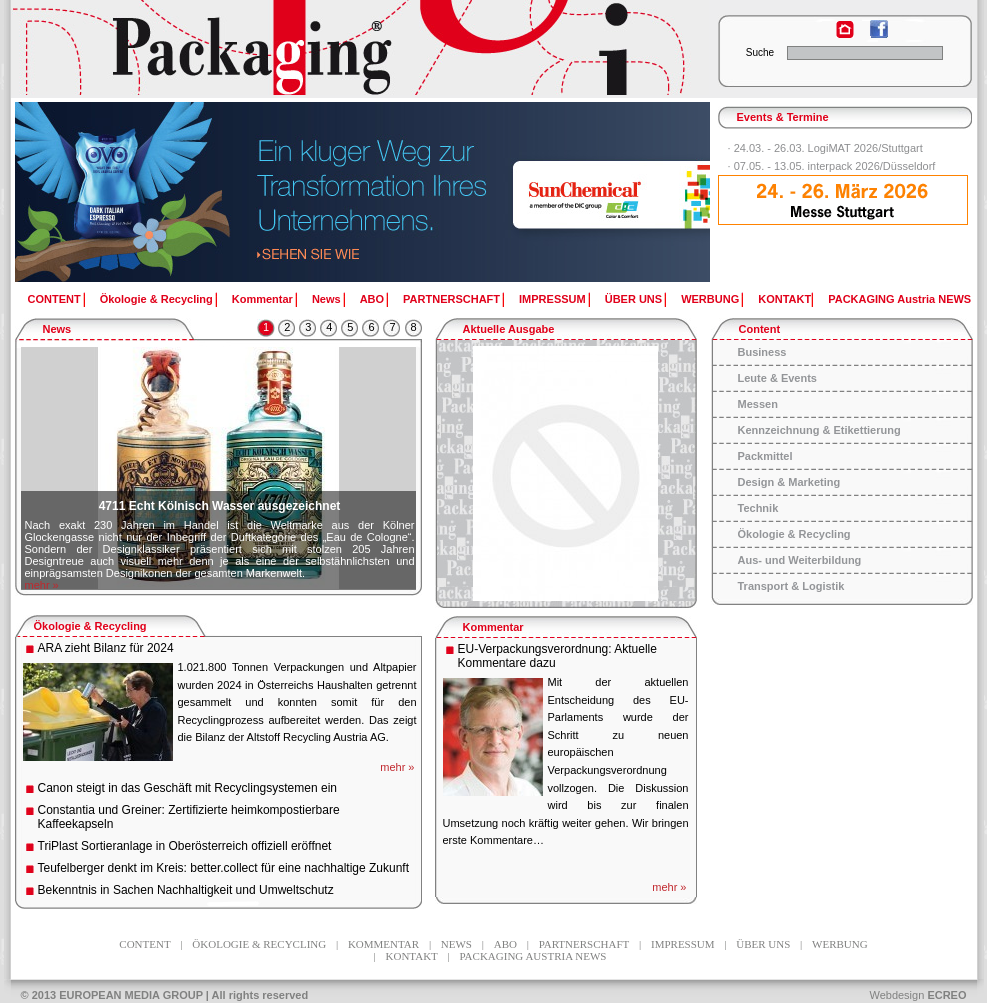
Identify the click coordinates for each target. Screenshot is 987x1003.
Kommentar (262, 299)
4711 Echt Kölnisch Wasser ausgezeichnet (220, 506)
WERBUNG (710, 299)
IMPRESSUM (552, 299)
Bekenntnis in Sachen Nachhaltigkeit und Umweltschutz (186, 890)
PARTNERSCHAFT (451, 299)
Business (762, 352)
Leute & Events (777, 378)
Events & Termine (783, 117)
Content (760, 329)
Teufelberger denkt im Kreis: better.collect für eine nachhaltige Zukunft (224, 868)
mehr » (42, 585)
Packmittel (765, 456)
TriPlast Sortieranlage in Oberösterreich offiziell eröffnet (185, 846)
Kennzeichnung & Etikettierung (819, 430)
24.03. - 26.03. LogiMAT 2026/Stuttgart (828, 148)
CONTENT (54, 299)
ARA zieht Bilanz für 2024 (106, 648)
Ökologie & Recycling (156, 299)
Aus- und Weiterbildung (800, 560)
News (326, 299)
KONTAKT (784, 299)
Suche (760, 52)
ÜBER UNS (633, 299)
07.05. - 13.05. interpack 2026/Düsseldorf (835, 166)
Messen (758, 404)
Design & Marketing (789, 482)
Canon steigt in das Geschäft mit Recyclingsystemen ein (187, 788)
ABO (372, 299)
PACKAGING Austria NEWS (899, 299)
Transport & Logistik (791, 586)
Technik (758, 508)
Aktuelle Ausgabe (509, 329)
